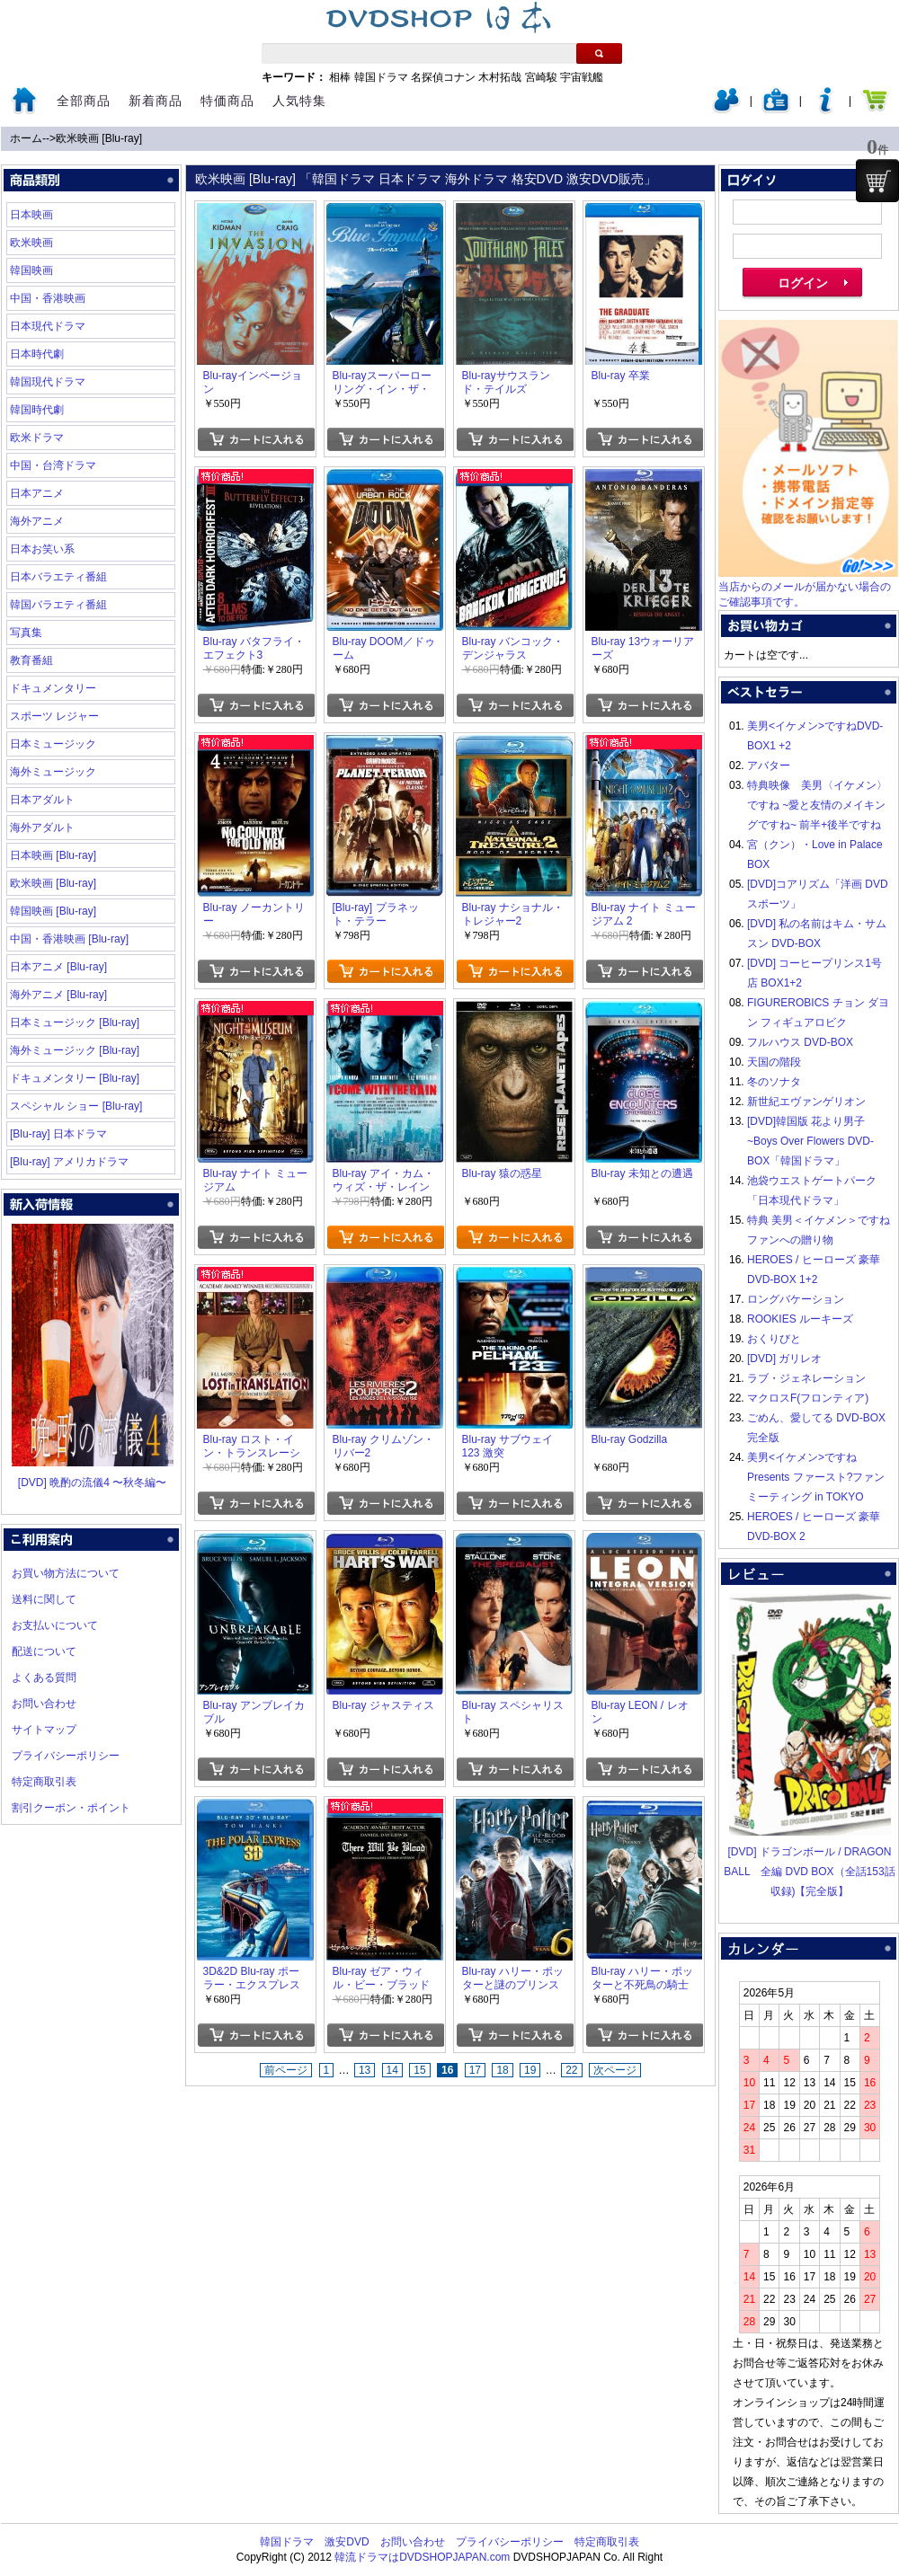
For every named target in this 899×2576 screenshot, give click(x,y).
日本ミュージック (53, 744)
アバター (768, 765)
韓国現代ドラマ (47, 382)
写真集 (26, 632)
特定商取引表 (44, 1781)
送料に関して (44, 1599)
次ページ (614, 2070)
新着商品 (155, 100)
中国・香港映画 (47, 298)
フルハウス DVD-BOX (800, 1042)
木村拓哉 (499, 77)
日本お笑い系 (42, 549)
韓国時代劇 (37, 409)
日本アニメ (37, 493)
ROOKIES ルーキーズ (800, 1319)
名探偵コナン (443, 77)
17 (475, 2070)
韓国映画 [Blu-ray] (53, 911)
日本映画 (31, 214)
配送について (44, 1651)
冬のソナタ (774, 1082)
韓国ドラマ (381, 77)
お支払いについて (55, 1625)
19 (530, 2070)
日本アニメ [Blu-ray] (58, 966)
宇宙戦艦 (581, 77)
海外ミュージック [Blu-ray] (74, 1050)
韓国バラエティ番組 (58, 604)
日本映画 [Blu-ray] (53, 855)
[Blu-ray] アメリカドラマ (69, 1161)
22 (571, 2070)
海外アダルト (42, 827)
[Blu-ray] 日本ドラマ (58, 1134)
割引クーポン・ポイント (71, 1807)
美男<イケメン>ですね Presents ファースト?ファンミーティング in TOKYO (816, 1477)
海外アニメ (37, 521)
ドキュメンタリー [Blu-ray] (74, 1078)
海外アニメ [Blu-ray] (58, 994)
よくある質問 (44, 1677)
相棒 (340, 77)
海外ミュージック (53, 772)
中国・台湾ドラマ (53, 465)
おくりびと (774, 1338)
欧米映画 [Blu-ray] (99, 138)
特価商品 (227, 100)
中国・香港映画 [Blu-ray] (69, 939)
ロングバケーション (795, 1299)
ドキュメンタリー (53, 688)
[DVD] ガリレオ (784, 1358)
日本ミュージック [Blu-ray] (74, 1022)
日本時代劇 (37, 354)
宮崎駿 (541, 77)
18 (502, 2070)
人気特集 (299, 100)
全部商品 (84, 100)
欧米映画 (31, 242)
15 (419, 2070)
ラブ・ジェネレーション (806, 1378)
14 (392, 2070)
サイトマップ (44, 1729)
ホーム (26, 138)
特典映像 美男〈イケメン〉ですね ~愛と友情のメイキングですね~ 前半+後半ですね (817, 805)
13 (364, 2070)
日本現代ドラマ (47, 326)
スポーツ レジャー (54, 716)
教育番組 (31, 660)
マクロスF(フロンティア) (807, 1398)
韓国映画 (31, 270)
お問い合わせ (44, 1703)
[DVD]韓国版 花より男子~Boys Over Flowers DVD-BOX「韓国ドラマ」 (810, 1141)
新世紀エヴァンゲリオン (806, 1101)
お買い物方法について (66, 1573)
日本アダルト (42, 799)
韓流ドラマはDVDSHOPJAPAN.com (422, 2557)
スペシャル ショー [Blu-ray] (76, 1106)
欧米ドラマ (37, 437)
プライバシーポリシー (66, 1755)
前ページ (285, 2070)
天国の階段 (774, 1062)
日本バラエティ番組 (58, 577)
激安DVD (347, 2542)
